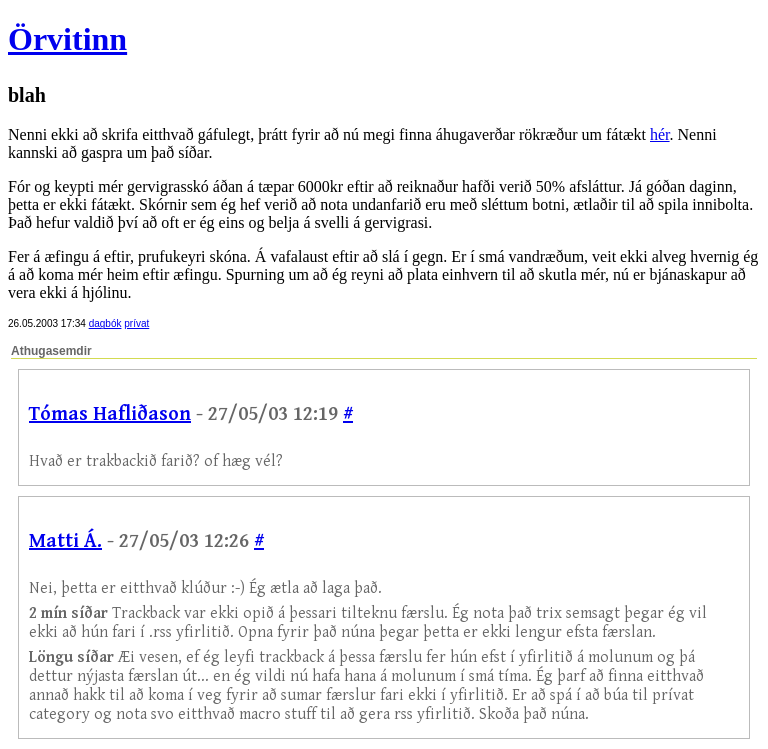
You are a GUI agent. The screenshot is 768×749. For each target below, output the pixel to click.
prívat (136, 323)
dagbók (105, 323)
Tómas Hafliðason (110, 414)
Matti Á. (65, 541)
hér (660, 134)
